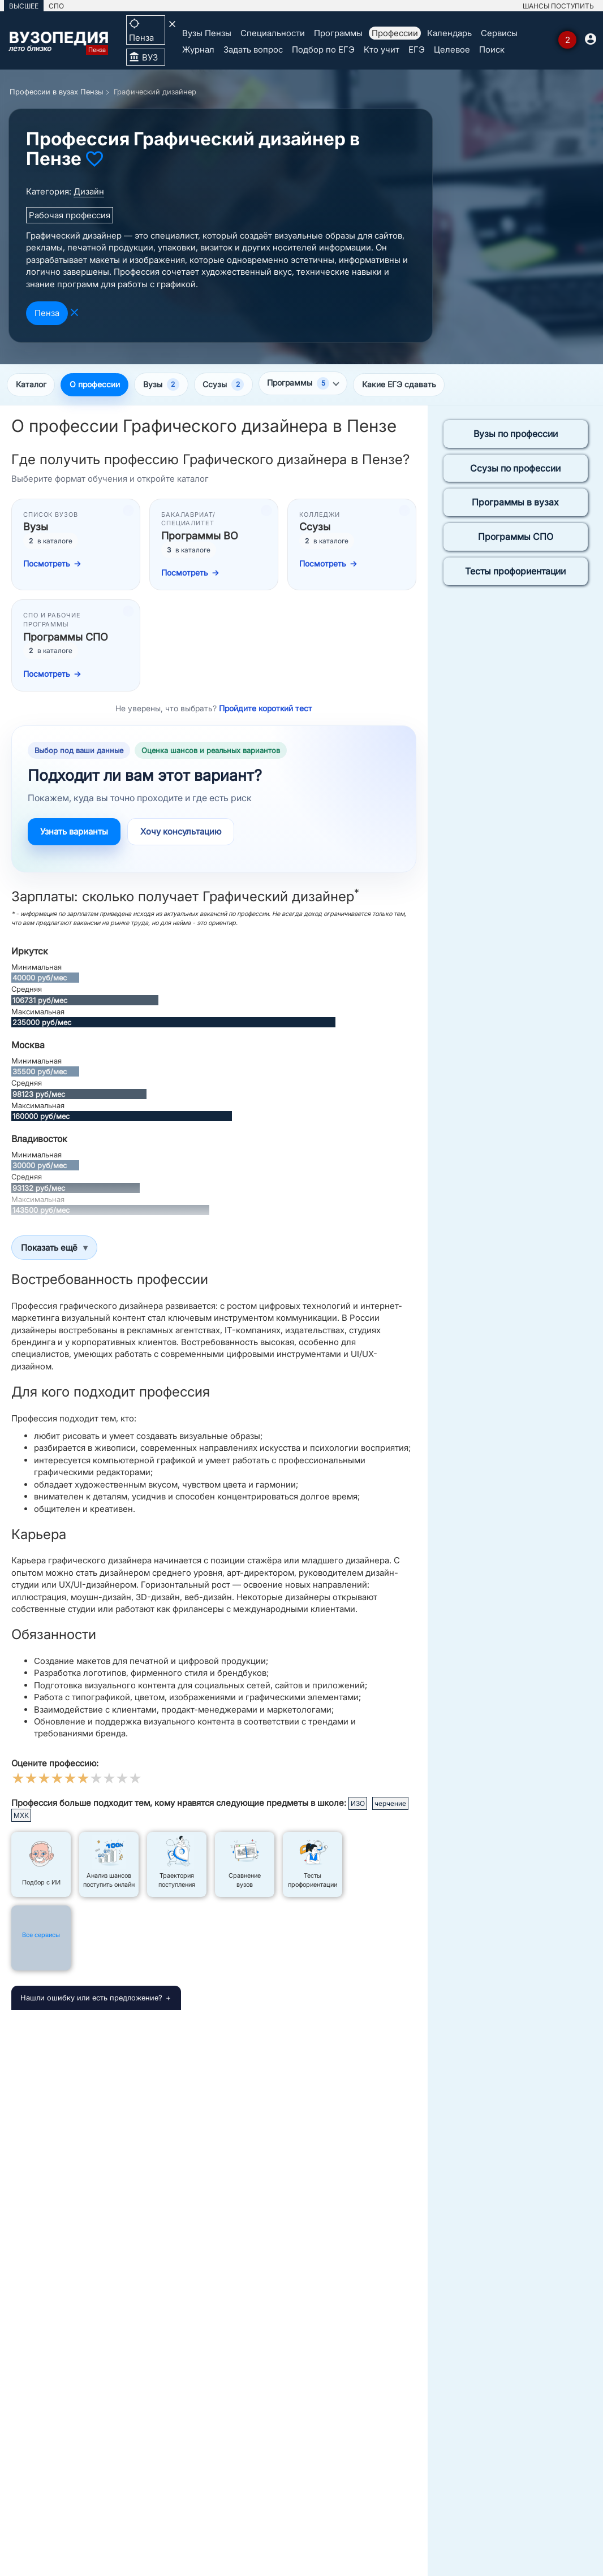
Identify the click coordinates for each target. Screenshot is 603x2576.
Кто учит (381, 49)
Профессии (395, 33)
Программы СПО (515, 537)
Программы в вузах (515, 503)
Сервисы (499, 33)
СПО (56, 6)
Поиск (492, 49)
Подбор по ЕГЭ (323, 49)
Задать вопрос (253, 49)
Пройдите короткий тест (265, 709)
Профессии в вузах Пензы (56, 91)
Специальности (272, 33)
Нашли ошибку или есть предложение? (91, 1998)
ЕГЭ (416, 49)
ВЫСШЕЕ (23, 6)
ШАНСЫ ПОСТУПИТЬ (558, 6)
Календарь (449, 33)
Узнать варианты (74, 832)
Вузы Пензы (206, 33)
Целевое (452, 49)
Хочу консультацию (180, 832)
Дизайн (89, 191)
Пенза (47, 313)
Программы (338, 33)
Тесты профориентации (515, 572)
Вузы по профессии (515, 434)
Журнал (198, 49)
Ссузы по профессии (515, 468)
